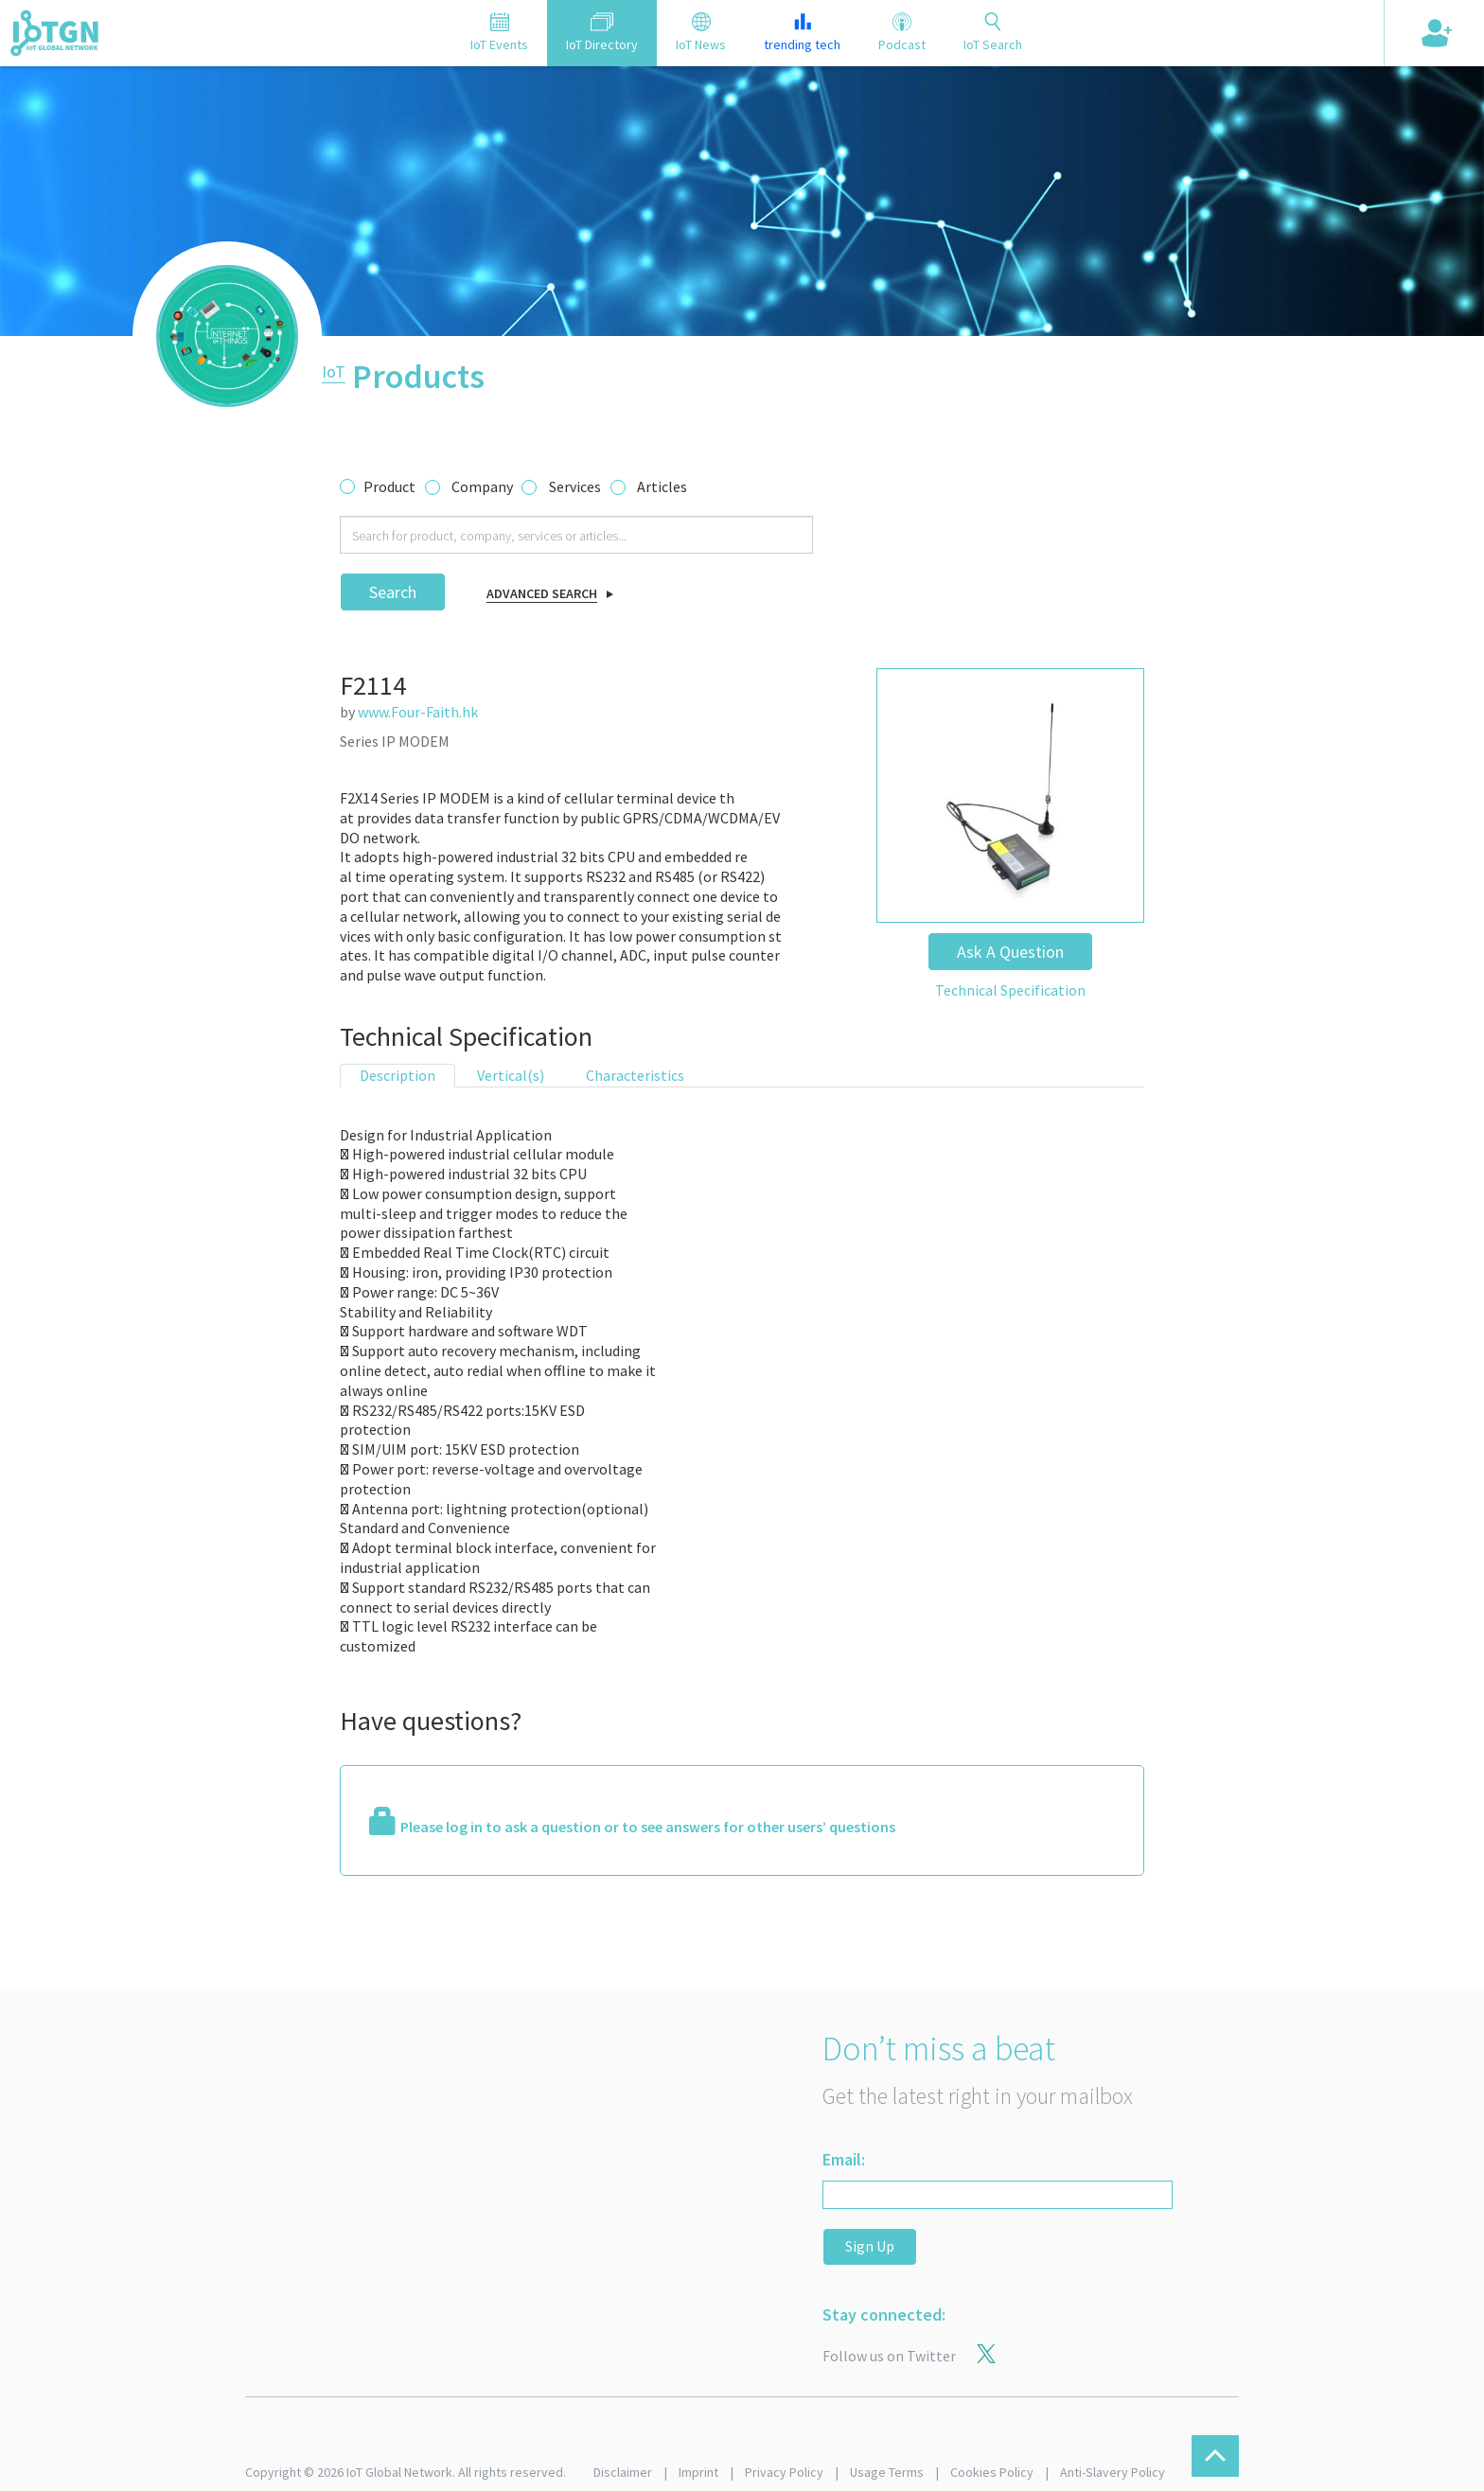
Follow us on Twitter (889, 2355)
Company (482, 486)
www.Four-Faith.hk (418, 711)
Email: (843, 2159)
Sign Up (869, 2245)
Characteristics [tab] (635, 1075)
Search (392, 592)
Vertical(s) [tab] (510, 1075)
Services (575, 486)
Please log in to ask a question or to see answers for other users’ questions (647, 1826)
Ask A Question (1010, 952)
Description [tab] (397, 1075)
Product (389, 486)
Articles (662, 486)
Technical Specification (1010, 989)
